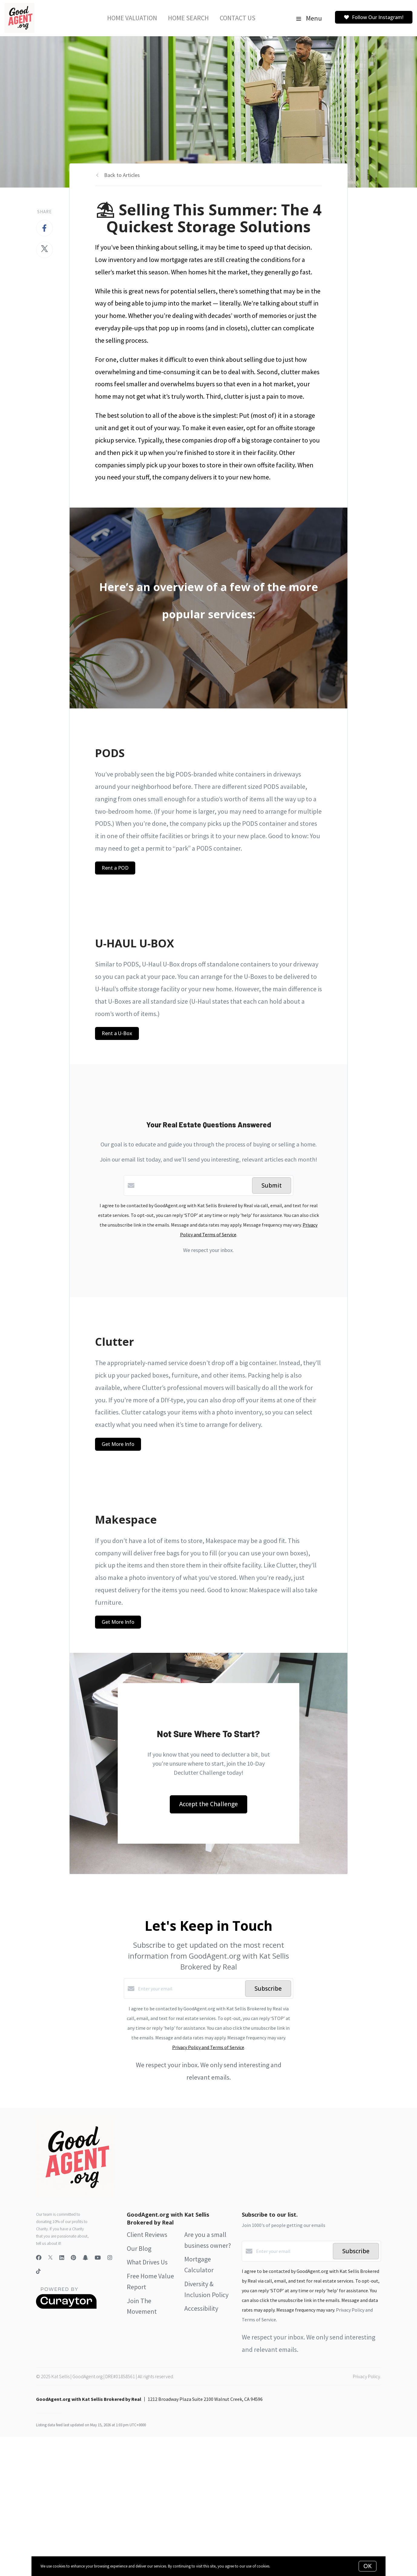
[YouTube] (98, 2257)
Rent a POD (115, 868)
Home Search (188, 18)
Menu (309, 18)
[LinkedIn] (61, 2257)
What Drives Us (147, 2262)
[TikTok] (38, 2271)
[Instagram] (109, 2257)
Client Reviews (147, 2234)
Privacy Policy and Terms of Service (208, 2047)
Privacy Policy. (367, 2376)
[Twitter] (50, 2257)
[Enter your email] (190, 1988)
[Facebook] (38, 2257)
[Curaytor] (66, 2307)
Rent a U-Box (117, 1033)
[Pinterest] (73, 2257)
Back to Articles (122, 175)
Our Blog (139, 2248)
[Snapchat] (85, 2257)
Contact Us (237, 18)
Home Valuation (132, 18)
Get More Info (118, 1444)
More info (279, 2566)
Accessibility (201, 2308)
